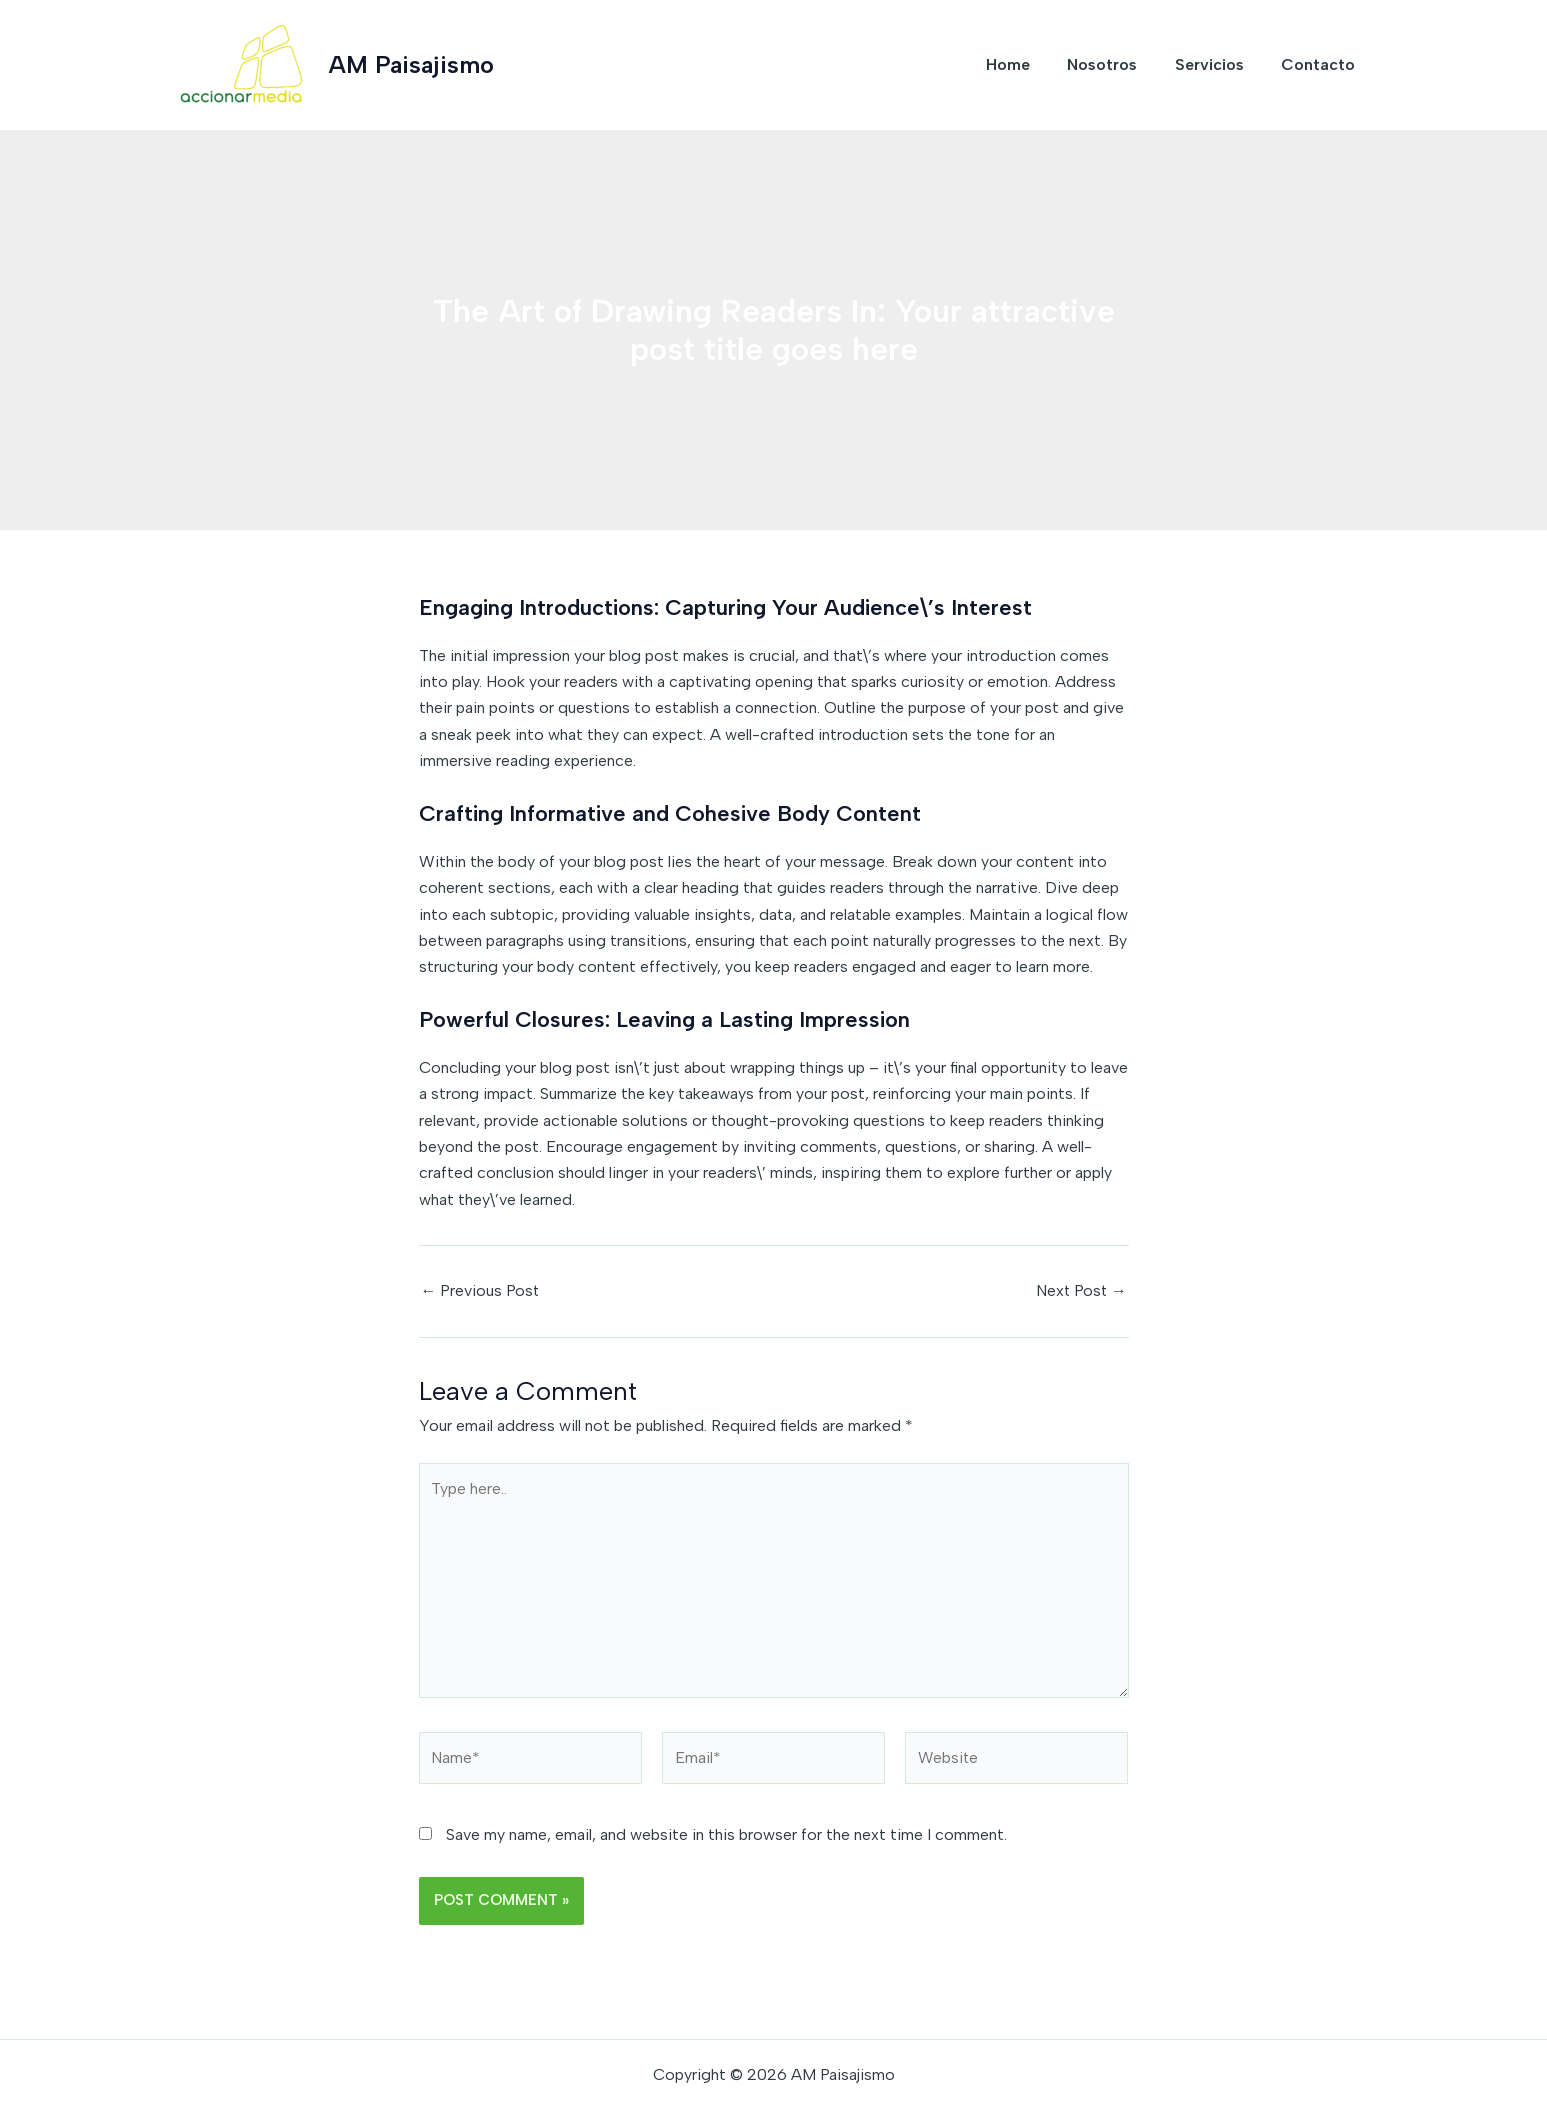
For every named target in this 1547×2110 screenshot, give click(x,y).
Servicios (1217, 64)
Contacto (1321, 64)
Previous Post (481, 1291)
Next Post (1080, 1291)
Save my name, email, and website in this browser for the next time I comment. (726, 1836)
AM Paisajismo (411, 64)
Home (1027, 64)
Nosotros (1116, 64)
